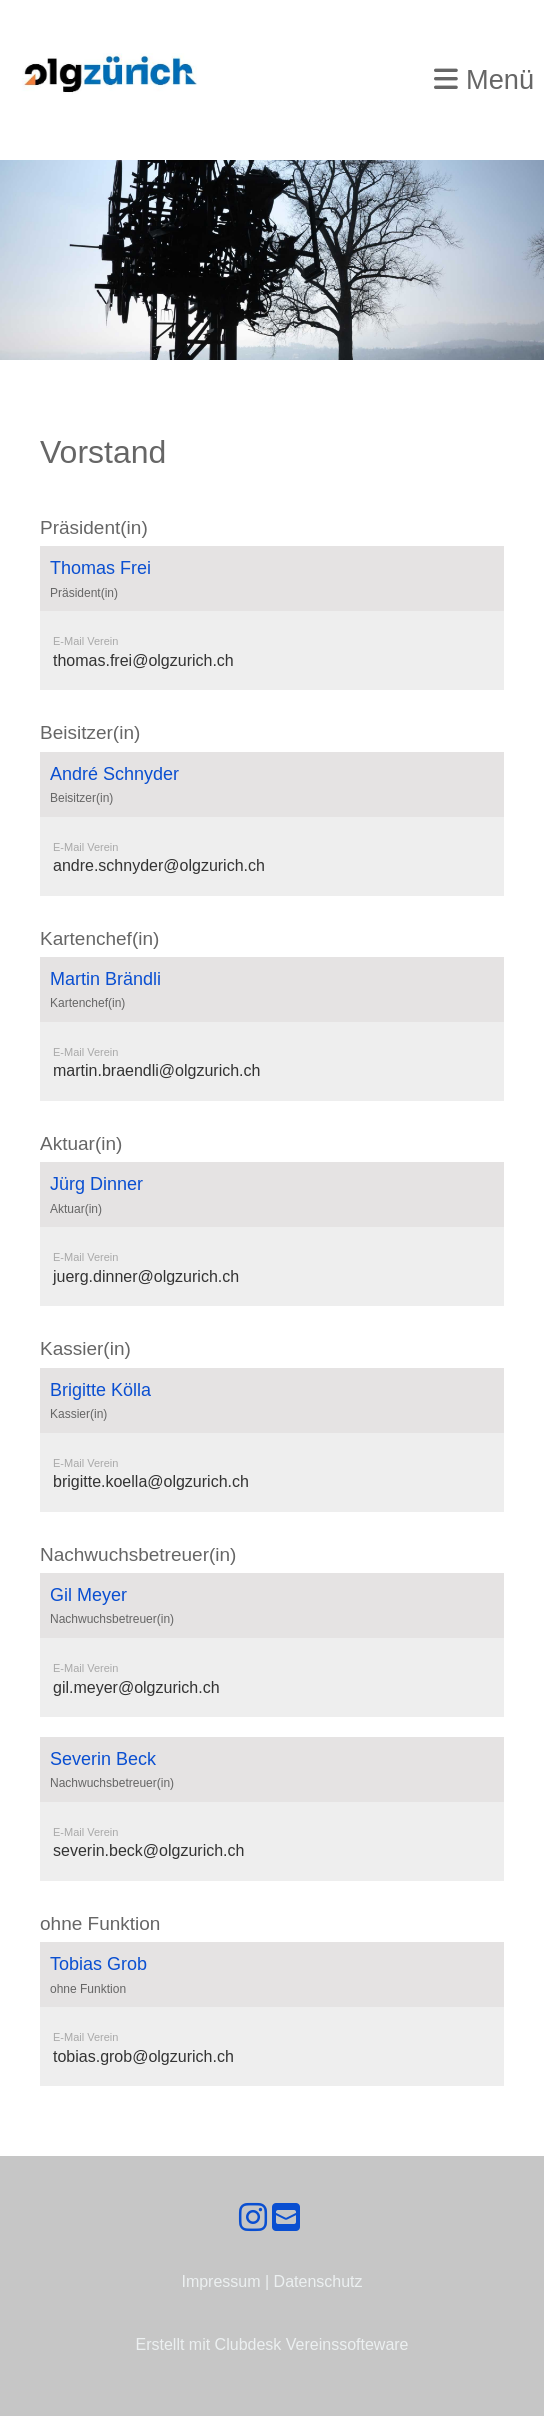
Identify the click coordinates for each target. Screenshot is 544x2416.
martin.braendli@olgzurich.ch (156, 1070)
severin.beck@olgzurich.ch (148, 1850)
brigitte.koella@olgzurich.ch (151, 1481)
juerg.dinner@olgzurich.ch (146, 1276)
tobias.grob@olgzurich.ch (143, 2056)
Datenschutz (318, 2281)
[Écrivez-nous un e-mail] (286, 2218)
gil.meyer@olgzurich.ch (136, 1687)
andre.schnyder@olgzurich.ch (159, 865)
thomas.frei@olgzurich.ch (143, 660)
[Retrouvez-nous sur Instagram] (253, 2218)
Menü (484, 79)
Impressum (220, 2281)
